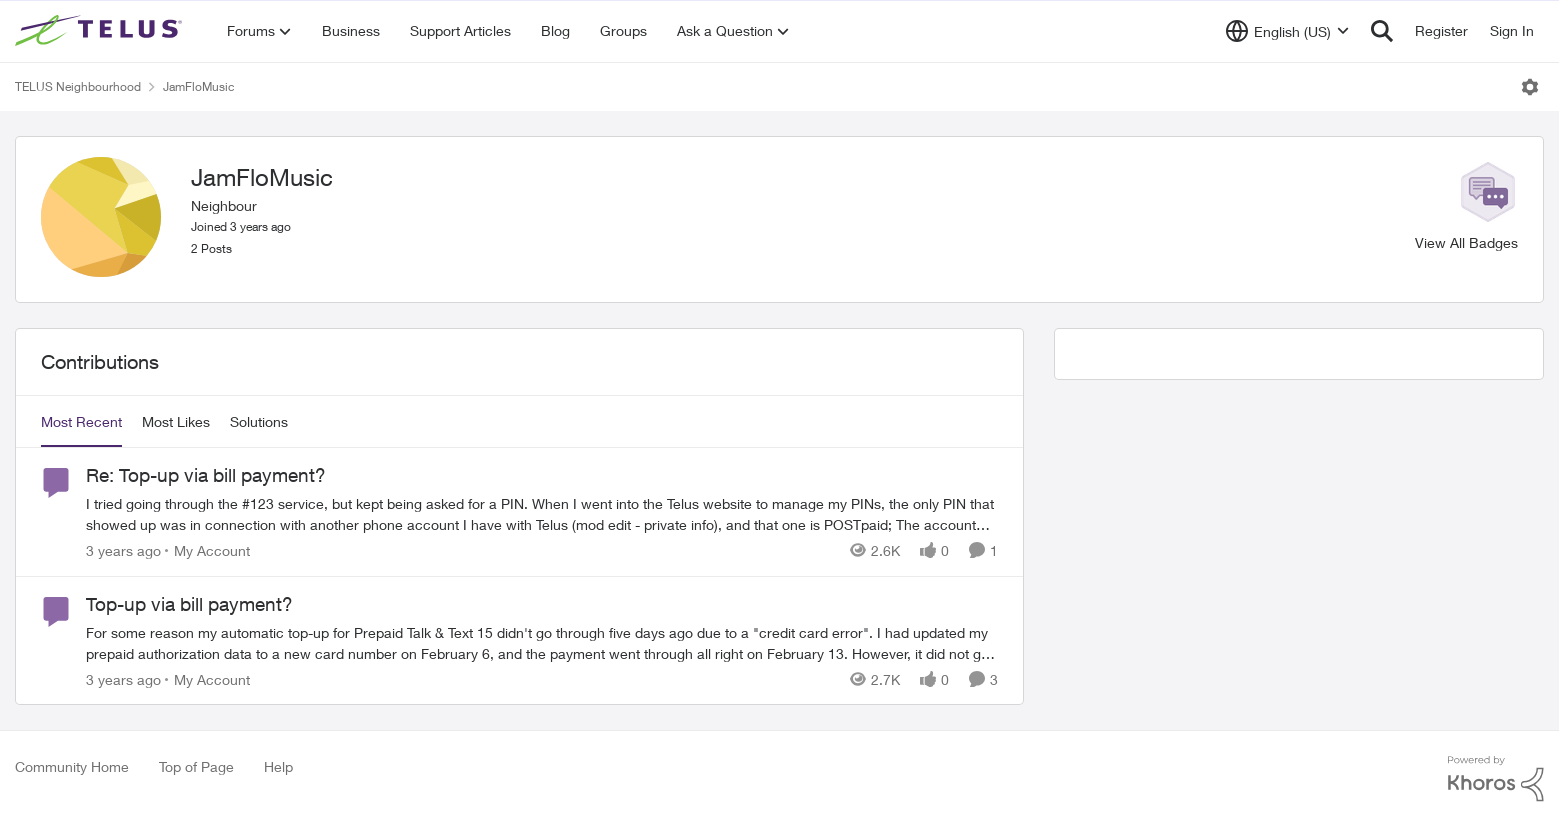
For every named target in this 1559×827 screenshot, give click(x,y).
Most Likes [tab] (176, 421)
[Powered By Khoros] (1496, 779)
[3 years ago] (123, 550)
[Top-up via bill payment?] (542, 642)
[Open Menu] (1530, 87)
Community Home (72, 766)
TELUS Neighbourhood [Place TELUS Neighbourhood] (78, 86)
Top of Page (196, 766)
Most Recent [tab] (81, 421)
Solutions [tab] (259, 421)
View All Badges (1466, 242)
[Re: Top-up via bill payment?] (542, 514)
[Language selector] (1287, 31)
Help (278, 766)
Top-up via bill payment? (189, 604)
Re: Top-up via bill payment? (206, 475)
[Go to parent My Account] (207, 550)
